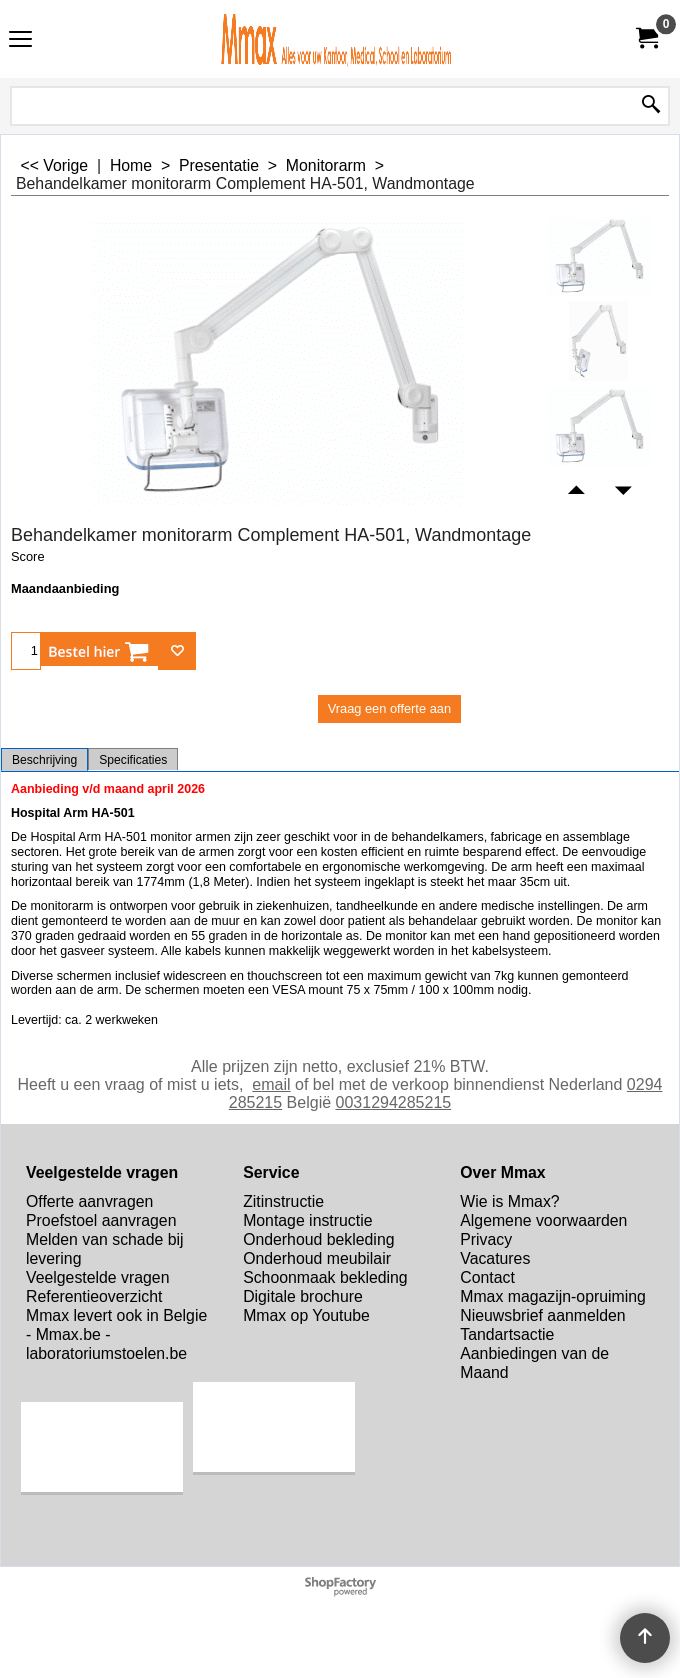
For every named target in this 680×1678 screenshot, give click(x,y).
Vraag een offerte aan (389, 708)
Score (28, 556)
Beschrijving (44, 760)
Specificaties (133, 760)
